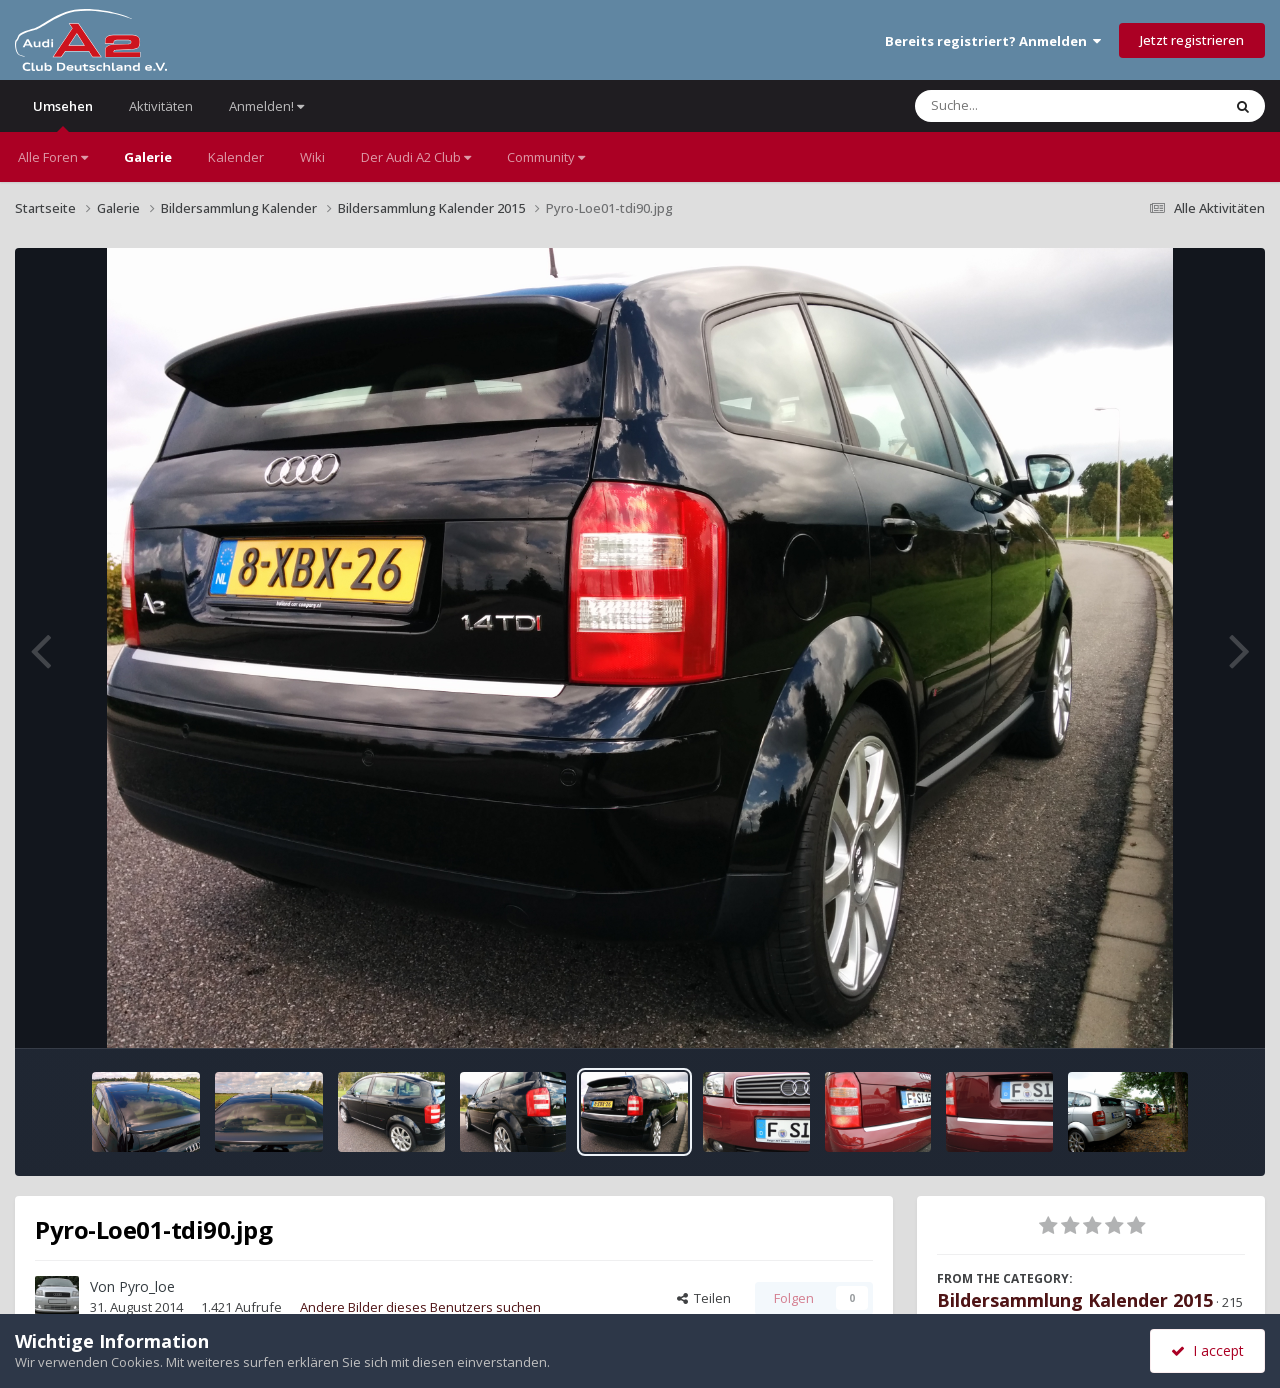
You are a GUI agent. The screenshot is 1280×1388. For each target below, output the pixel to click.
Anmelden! (266, 106)
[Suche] (1027, 106)
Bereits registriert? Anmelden (993, 41)
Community (546, 157)
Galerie (148, 157)
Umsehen (63, 114)
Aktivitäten (161, 106)
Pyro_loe (147, 1286)
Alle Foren (53, 157)
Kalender (236, 157)
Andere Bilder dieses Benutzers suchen (420, 1307)
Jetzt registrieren (1192, 40)
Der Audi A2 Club (416, 157)
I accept (1207, 1350)
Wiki (312, 157)
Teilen (704, 1298)
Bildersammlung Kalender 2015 (1075, 1300)
